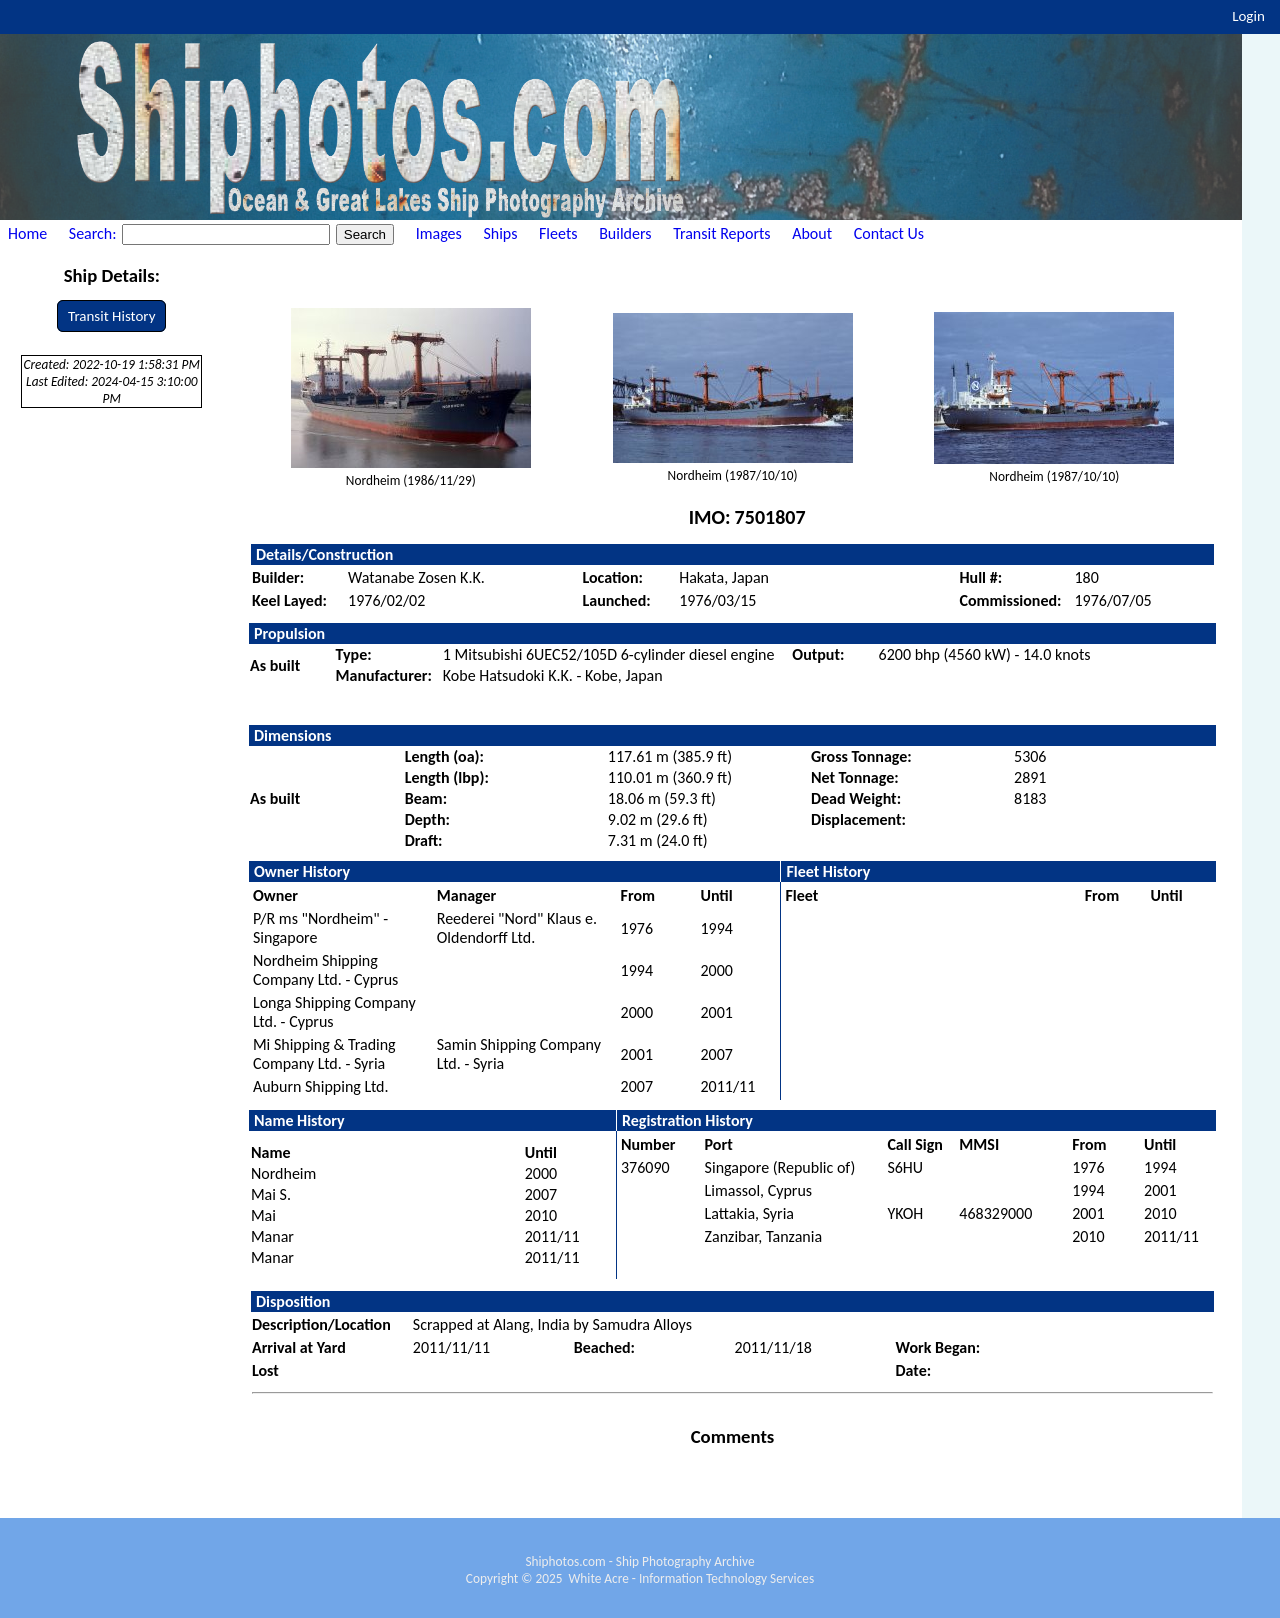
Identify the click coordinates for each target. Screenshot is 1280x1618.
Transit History (111, 316)
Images (439, 233)
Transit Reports (721, 233)
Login (1248, 16)
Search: (94, 233)
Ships (500, 233)
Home (27, 233)
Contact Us (889, 233)
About (812, 233)
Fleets (558, 233)
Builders (625, 233)
